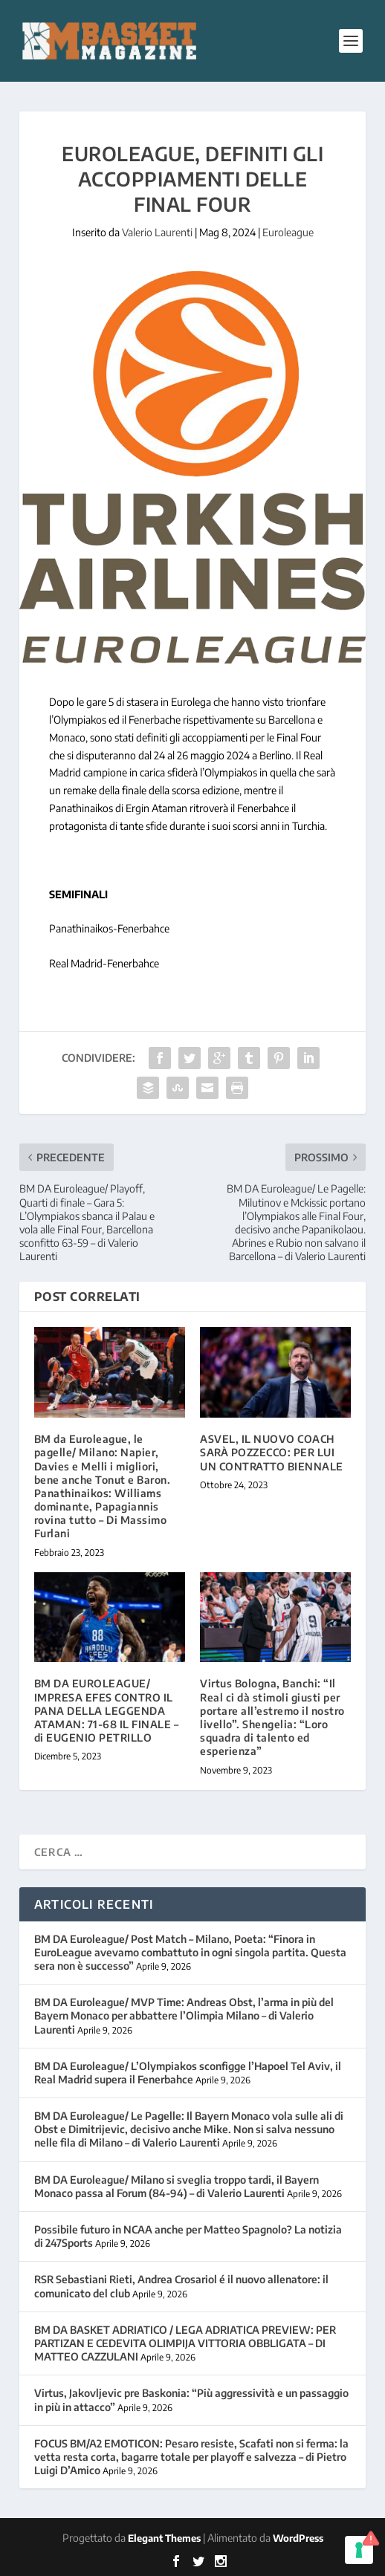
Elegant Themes (164, 2538)
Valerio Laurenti (157, 232)
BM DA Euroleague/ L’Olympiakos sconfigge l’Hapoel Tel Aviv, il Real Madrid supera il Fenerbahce (187, 2073)
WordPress (298, 2538)
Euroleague (288, 232)
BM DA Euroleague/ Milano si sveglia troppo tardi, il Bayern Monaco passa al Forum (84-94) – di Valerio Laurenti (176, 2186)
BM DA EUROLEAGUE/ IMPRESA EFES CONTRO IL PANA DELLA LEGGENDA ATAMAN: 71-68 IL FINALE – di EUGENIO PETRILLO (106, 1710)
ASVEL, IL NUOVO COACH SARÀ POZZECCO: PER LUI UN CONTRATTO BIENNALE (271, 1452)
